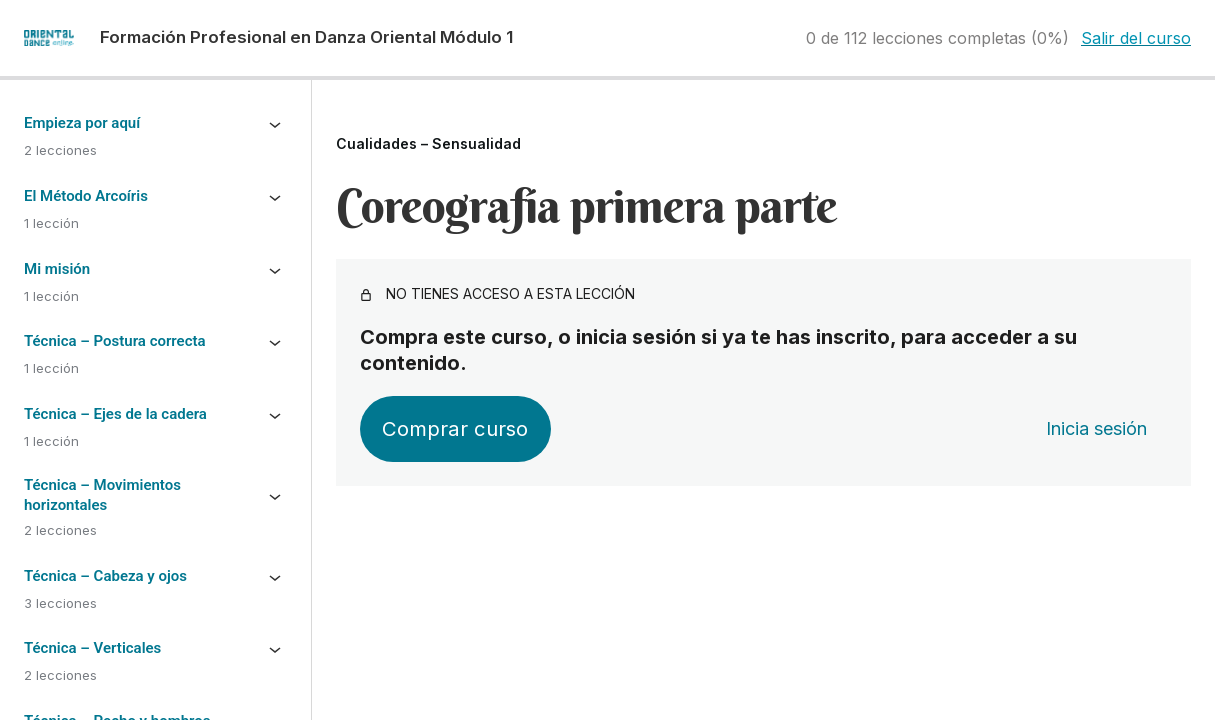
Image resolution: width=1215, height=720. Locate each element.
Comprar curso (455, 428)
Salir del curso (1136, 38)
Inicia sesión (1096, 428)
